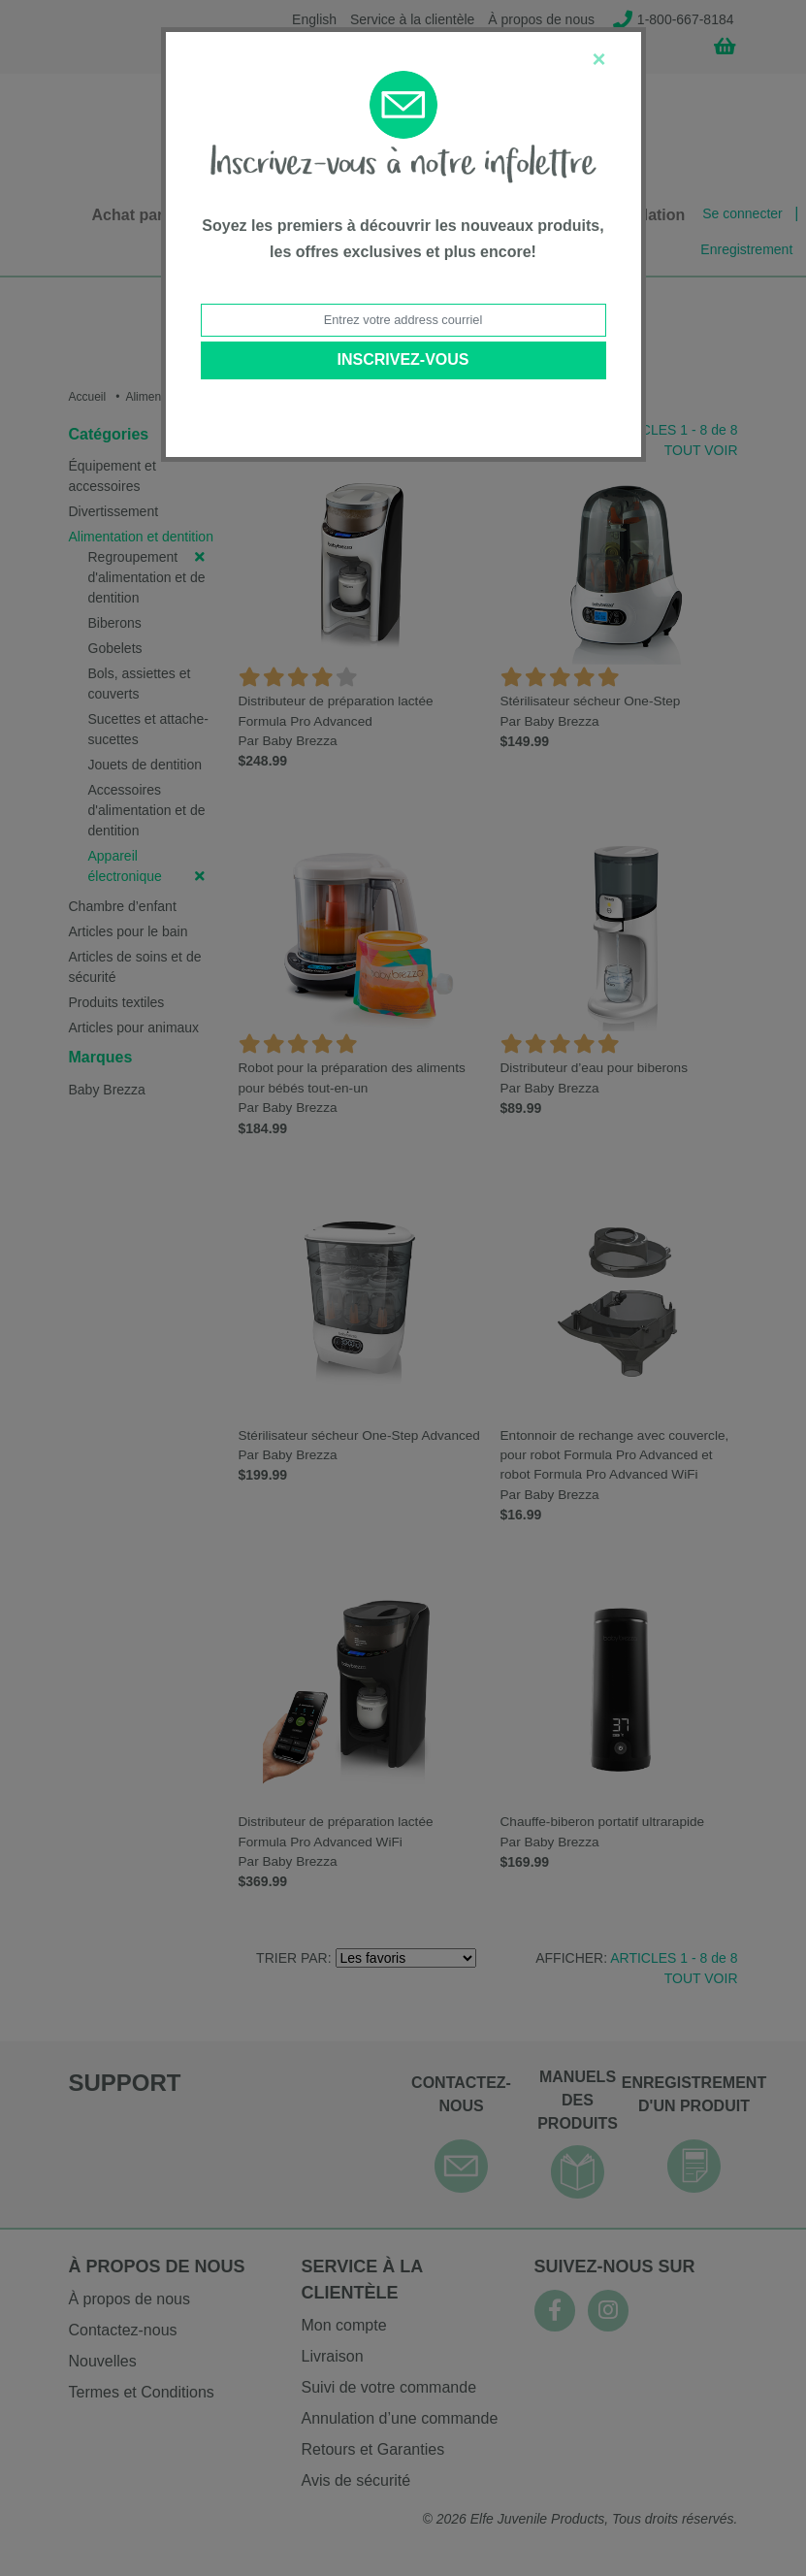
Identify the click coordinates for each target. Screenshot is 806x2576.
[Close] (598, 59)
